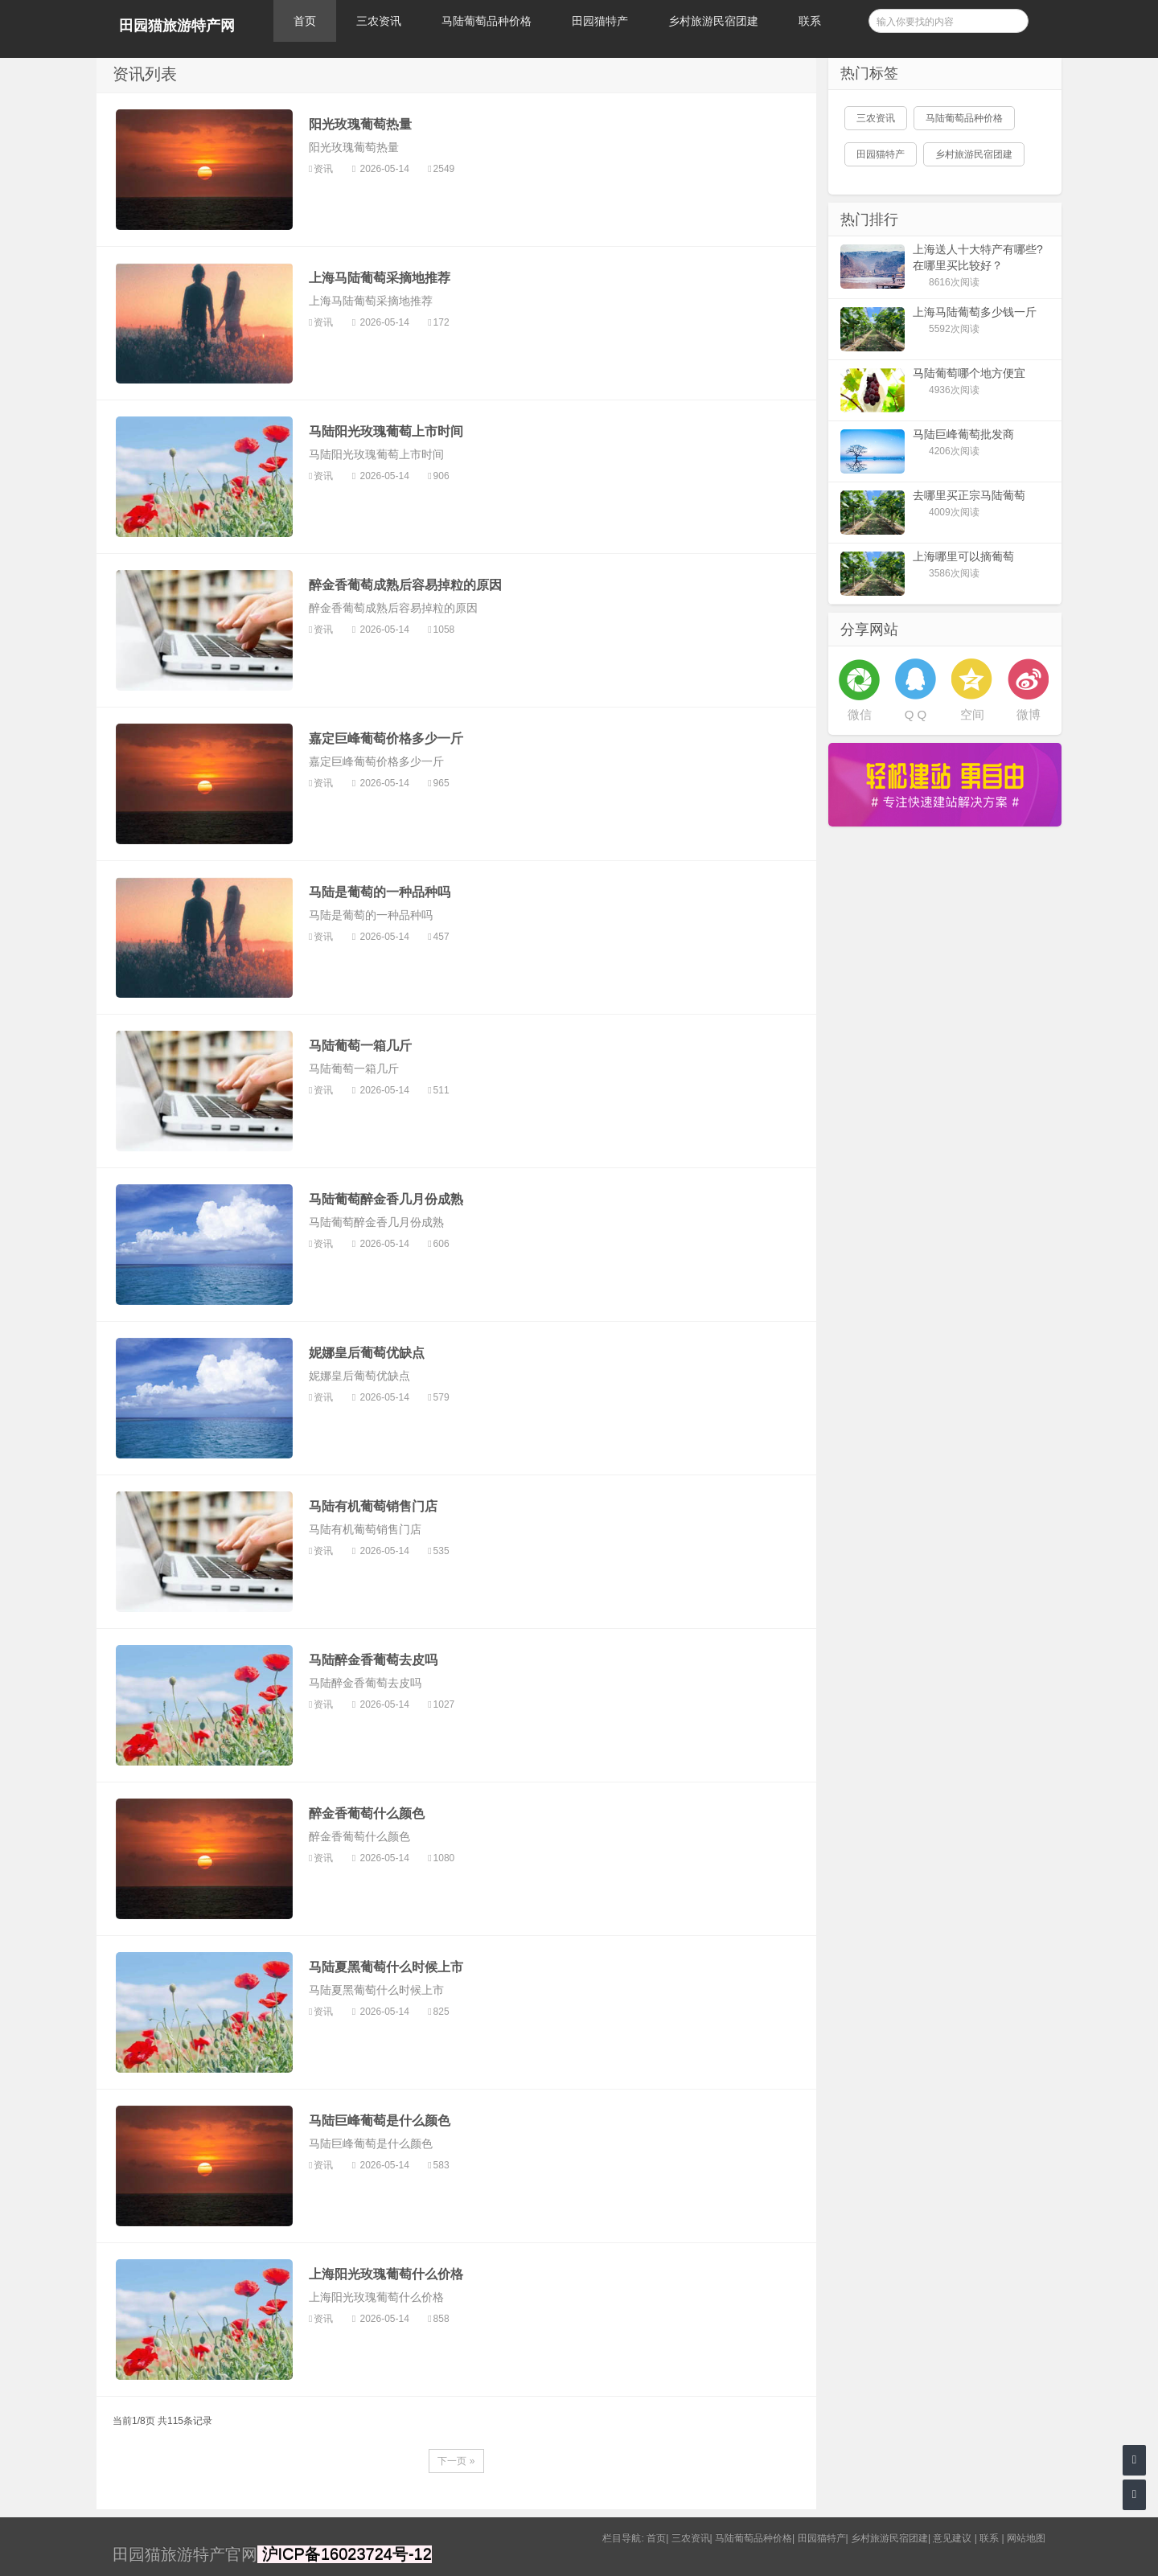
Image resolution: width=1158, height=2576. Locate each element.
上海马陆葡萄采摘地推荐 (379, 278)
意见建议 (952, 2538)
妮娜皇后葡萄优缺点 (367, 1353)
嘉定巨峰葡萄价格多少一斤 (386, 738)
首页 (305, 20)
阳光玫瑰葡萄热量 (360, 124)
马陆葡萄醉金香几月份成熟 (386, 1199)
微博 (1028, 714)
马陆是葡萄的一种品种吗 (379, 892)
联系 (810, 20)
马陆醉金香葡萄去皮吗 (373, 1660)
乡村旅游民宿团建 (713, 20)
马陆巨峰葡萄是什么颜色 (379, 2120)
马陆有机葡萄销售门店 (373, 1506)
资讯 (324, 168)
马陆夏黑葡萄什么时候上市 (386, 1967)
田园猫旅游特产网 (177, 26)
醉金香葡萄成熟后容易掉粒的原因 (405, 585)
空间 (972, 714)
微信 (860, 714)
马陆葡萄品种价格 (486, 20)
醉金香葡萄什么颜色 (367, 1813)
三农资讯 (378, 20)
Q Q (916, 714)
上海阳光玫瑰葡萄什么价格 (386, 2274)
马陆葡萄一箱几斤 (360, 1045)
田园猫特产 (600, 20)
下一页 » (455, 2461)
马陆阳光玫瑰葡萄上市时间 (386, 431)
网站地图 (1026, 2538)
